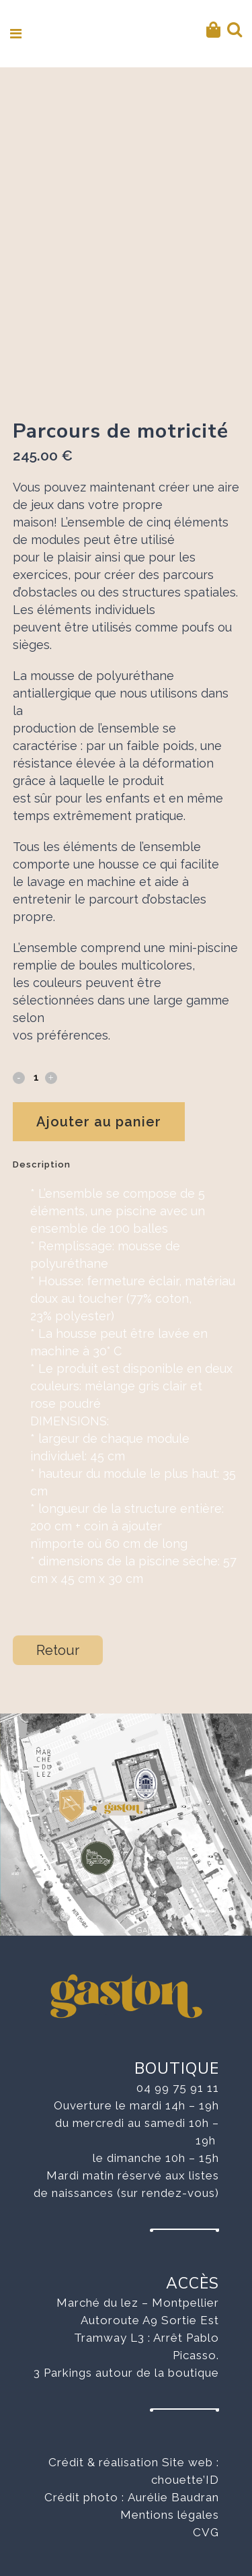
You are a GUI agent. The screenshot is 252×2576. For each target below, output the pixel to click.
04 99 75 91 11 (177, 2088)
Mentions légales (169, 2514)
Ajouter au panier (98, 1122)
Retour (57, 1650)
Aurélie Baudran (173, 2497)
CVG (206, 2532)
